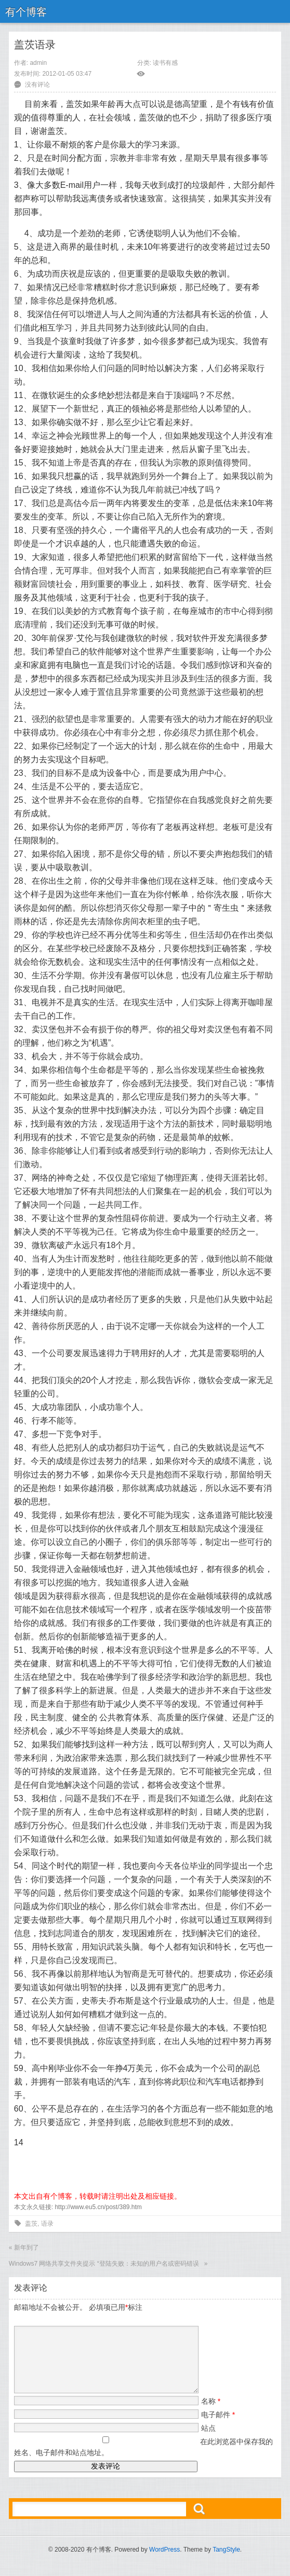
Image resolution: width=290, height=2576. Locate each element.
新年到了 (26, 2247)
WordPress (164, 2562)
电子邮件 (218, 2427)
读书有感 (165, 62)
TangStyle (226, 2562)
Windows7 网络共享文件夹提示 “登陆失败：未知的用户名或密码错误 (106, 2263)
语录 (47, 2223)
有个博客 (26, 12)
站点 (208, 2440)
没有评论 (37, 84)
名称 (210, 2413)
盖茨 (31, 2223)
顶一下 (26, 2153)
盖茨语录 (35, 44)
